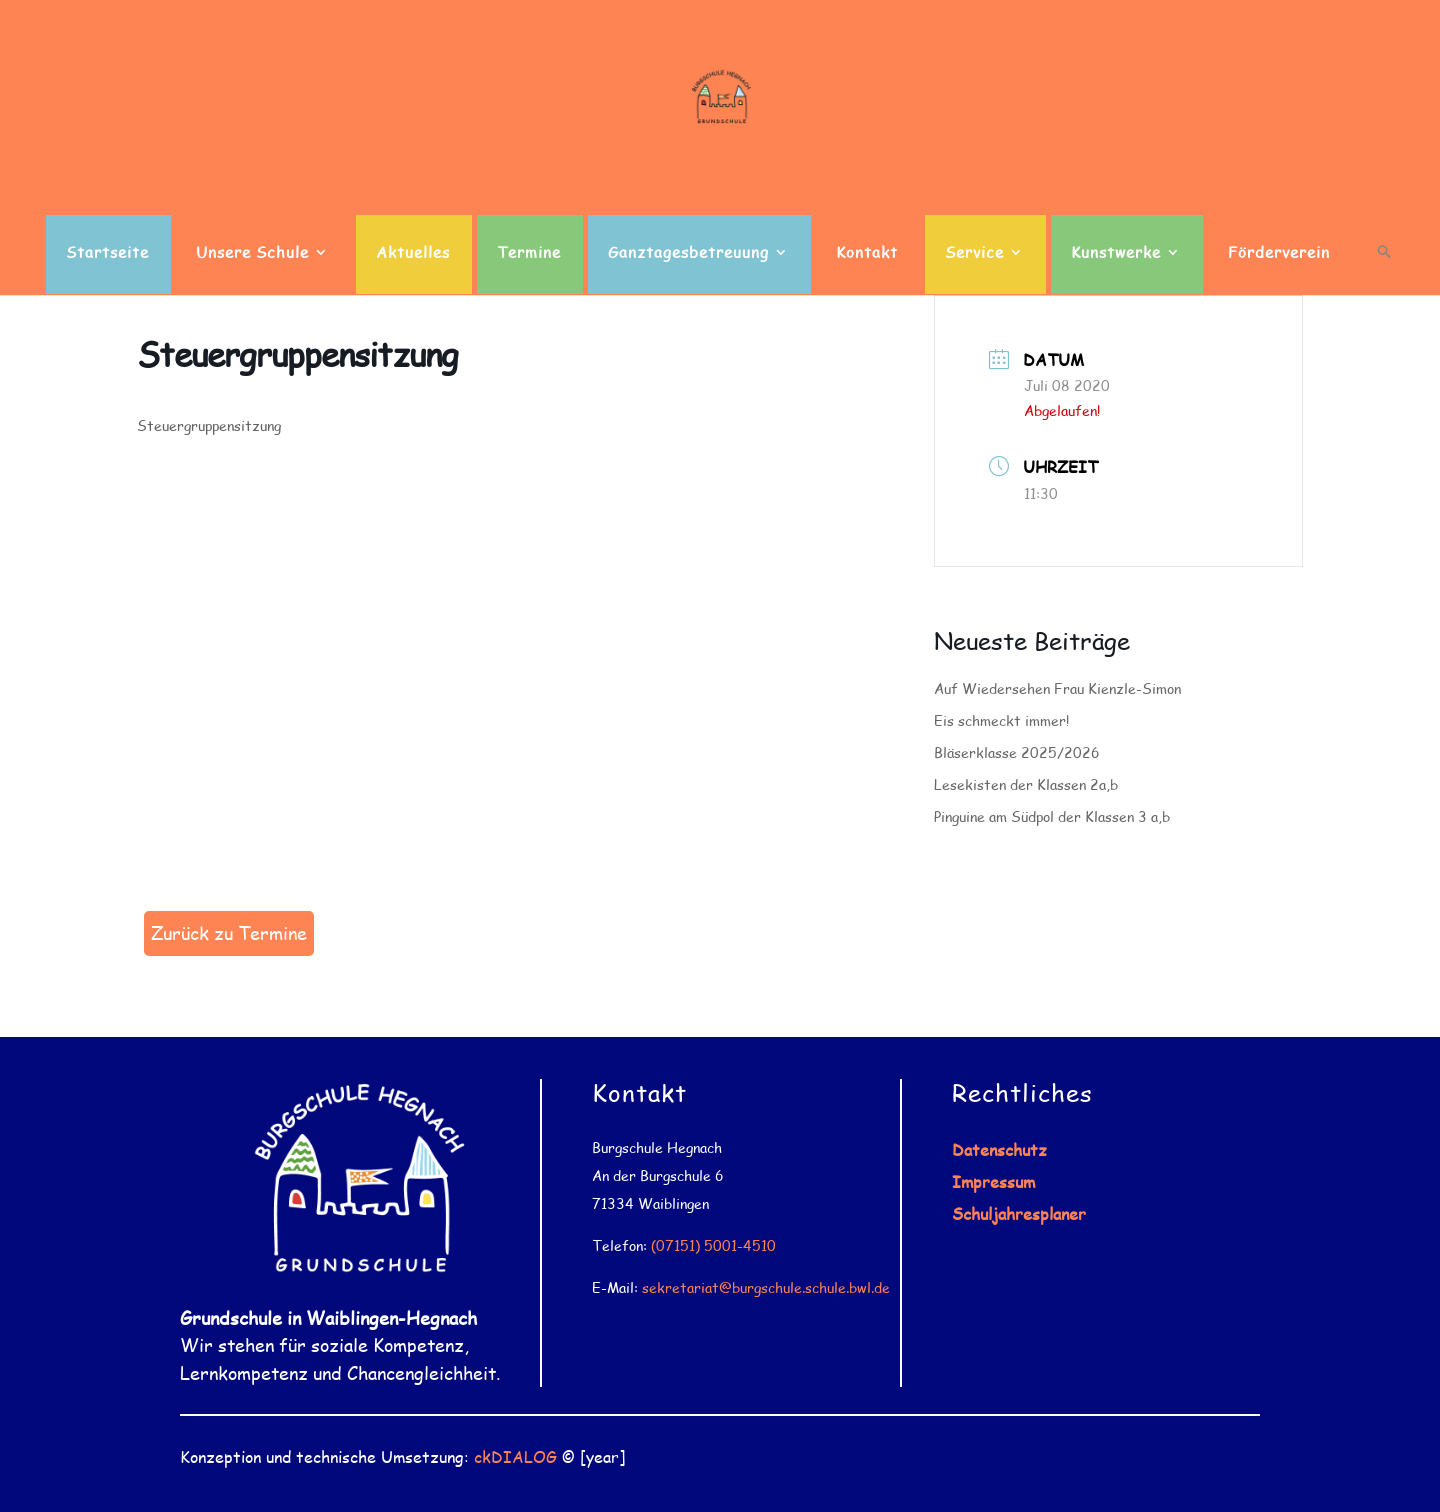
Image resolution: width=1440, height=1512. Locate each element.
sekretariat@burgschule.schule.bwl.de (766, 1287)
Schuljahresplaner (1019, 1213)
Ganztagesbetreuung (688, 253)
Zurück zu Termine (229, 933)
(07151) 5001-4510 (713, 1245)
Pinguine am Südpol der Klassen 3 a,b (1052, 816)
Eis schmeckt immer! (1001, 720)
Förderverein (1279, 253)
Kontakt (867, 253)
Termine (529, 253)
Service (974, 253)
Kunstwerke (1116, 253)
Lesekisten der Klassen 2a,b (1026, 784)
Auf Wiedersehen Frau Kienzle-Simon (1057, 688)
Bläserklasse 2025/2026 (1017, 752)
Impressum (993, 1181)
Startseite (107, 253)
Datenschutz (999, 1149)
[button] (1384, 269)
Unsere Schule (252, 253)
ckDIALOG (515, 1456)
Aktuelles (413, 253)
